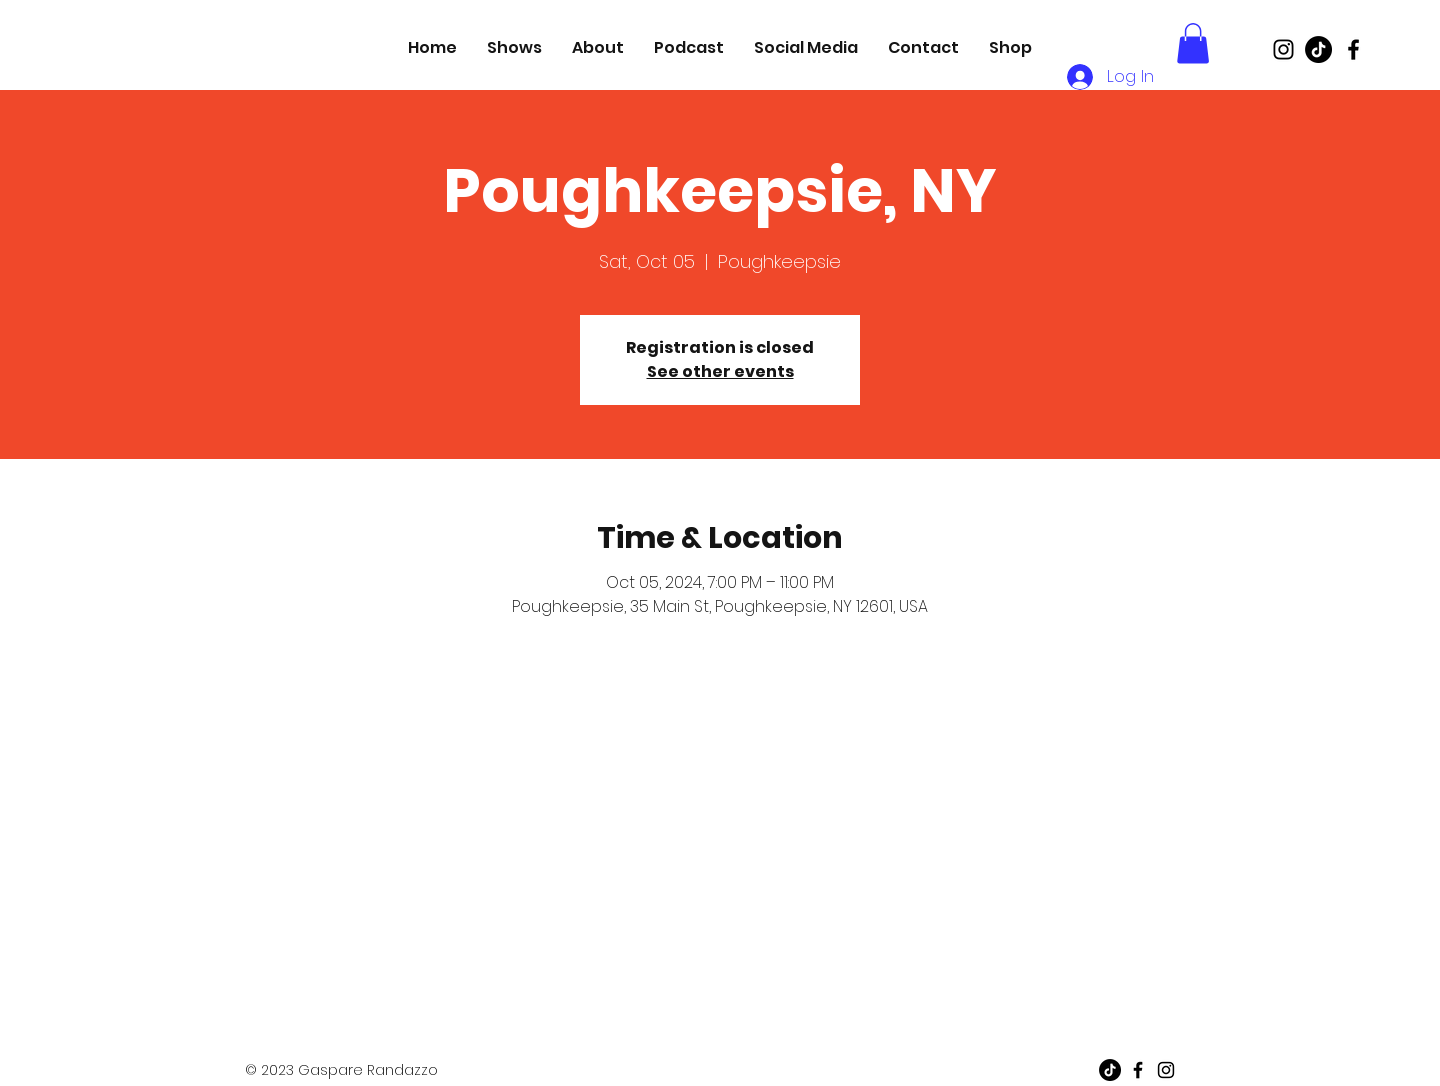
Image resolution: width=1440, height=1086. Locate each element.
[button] (1193, 43)
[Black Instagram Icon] (1283, 49)
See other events (720, 371)
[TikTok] (1318, 49)
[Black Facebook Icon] (1353, 49)
